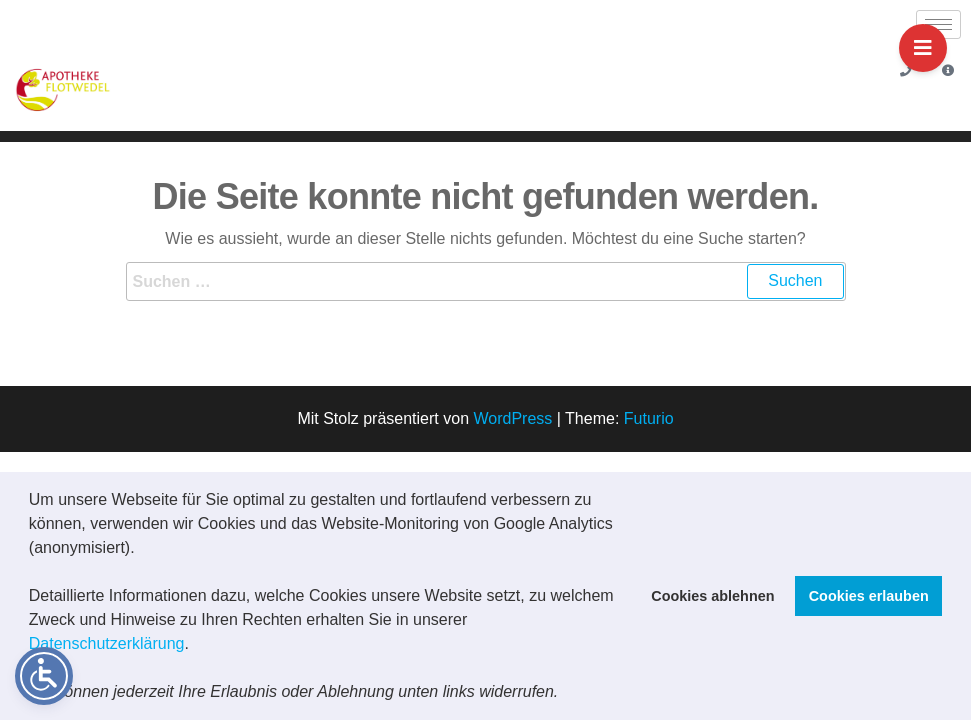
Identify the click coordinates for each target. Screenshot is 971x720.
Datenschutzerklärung (107, 643)
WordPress (512, 418)
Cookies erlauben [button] (869, 596)
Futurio (649, 418)
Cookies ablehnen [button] (712, 596)
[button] (566, 694)
